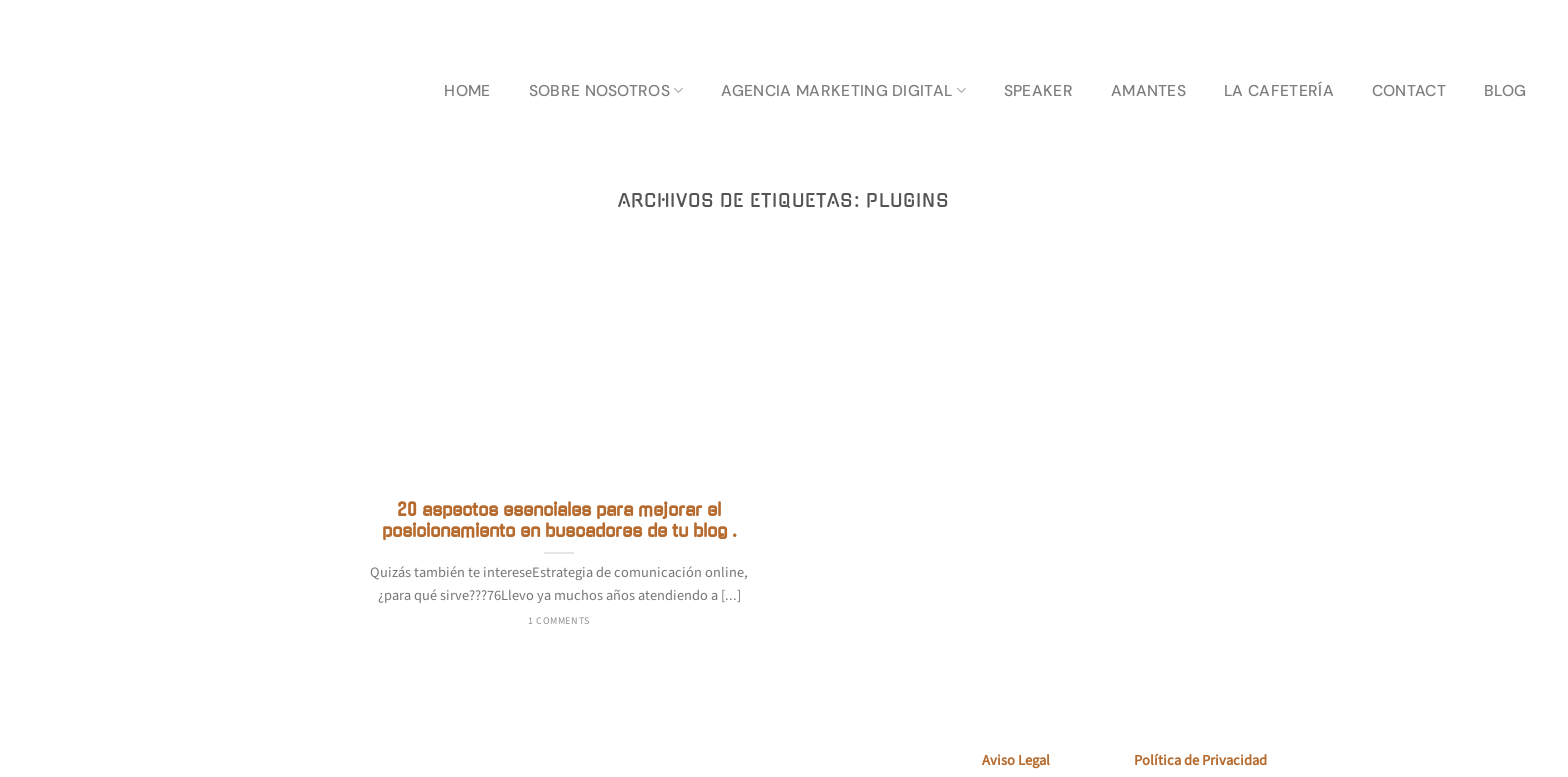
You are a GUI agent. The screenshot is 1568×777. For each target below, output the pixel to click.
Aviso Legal (1016, 760)
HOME (467, 90)
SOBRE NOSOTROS (606, 90)
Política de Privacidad (1200, 760)
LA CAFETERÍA (1279, 90)
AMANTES (1148, 90)
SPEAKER (1038, 90)
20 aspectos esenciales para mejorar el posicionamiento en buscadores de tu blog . (559, 521)
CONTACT (1409, 90)
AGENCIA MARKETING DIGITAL (843, 90)
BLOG (1505, 90)
